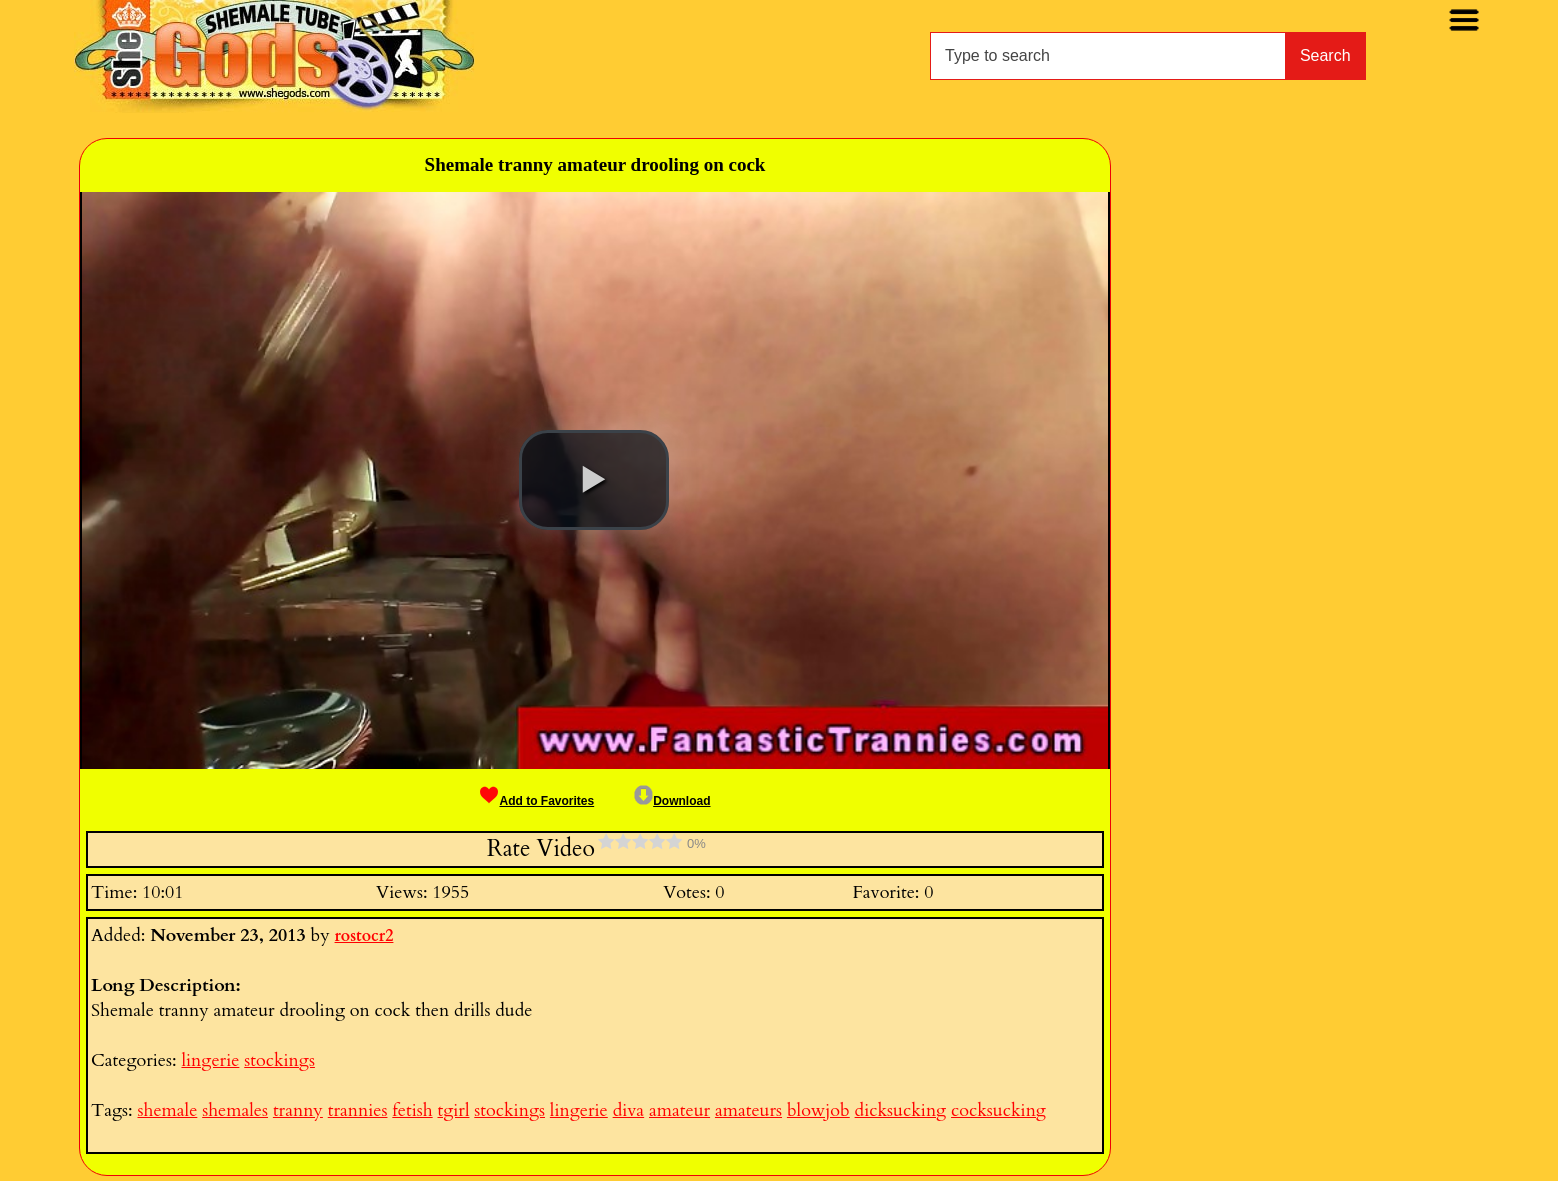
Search (1325, 55)
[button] (594, 480)
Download (672, 801)
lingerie (210, 1060)
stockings (279, 1060)
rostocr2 (364, 936)
